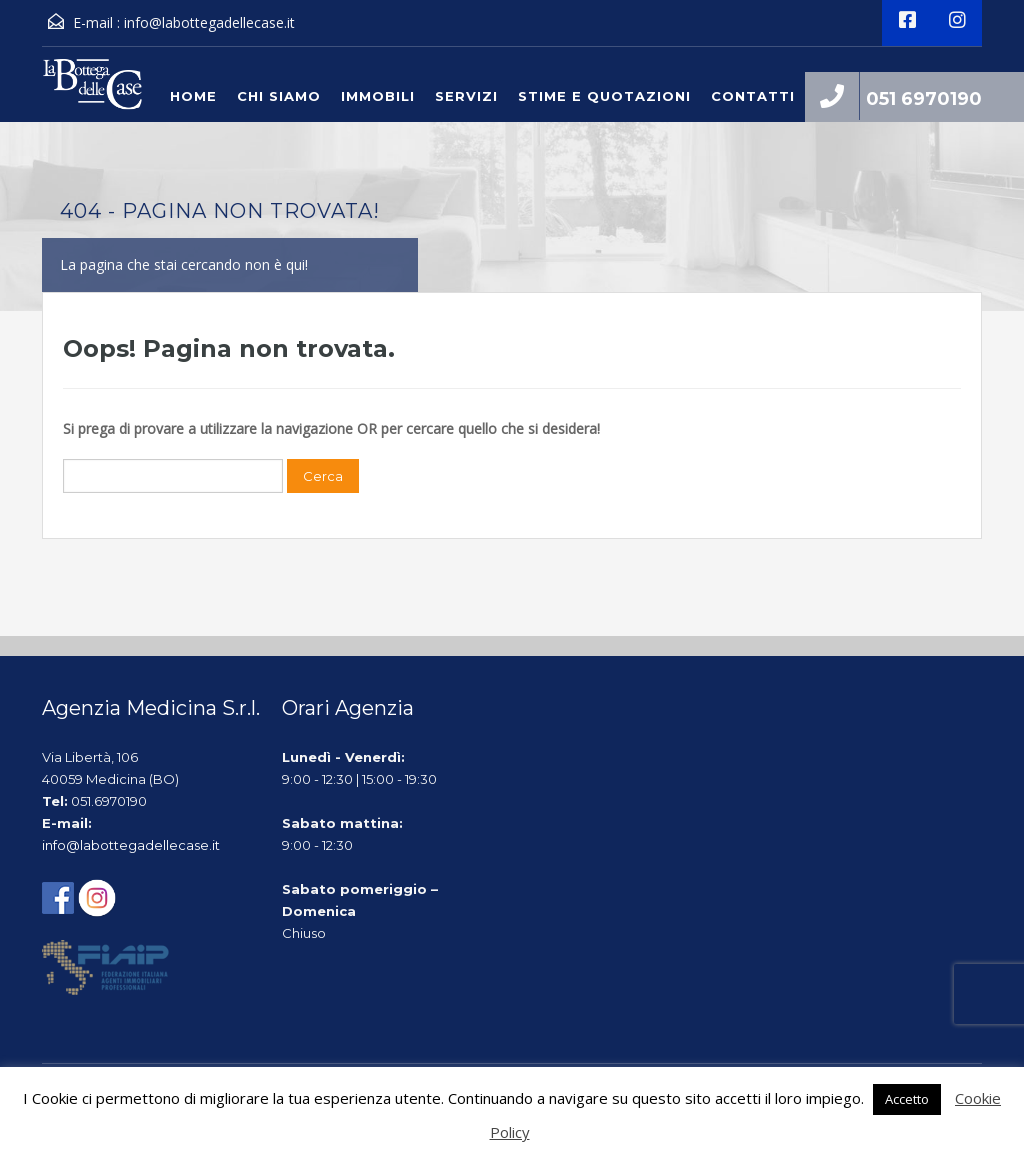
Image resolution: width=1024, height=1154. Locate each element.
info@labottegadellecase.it (209, 22)
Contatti (753, 96)
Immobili (378, 96)
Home (193, 96)
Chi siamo (279, 96)
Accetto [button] (907, 1099)
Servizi (466, 96)
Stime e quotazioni (604, 96)
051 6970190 (924, 99)
